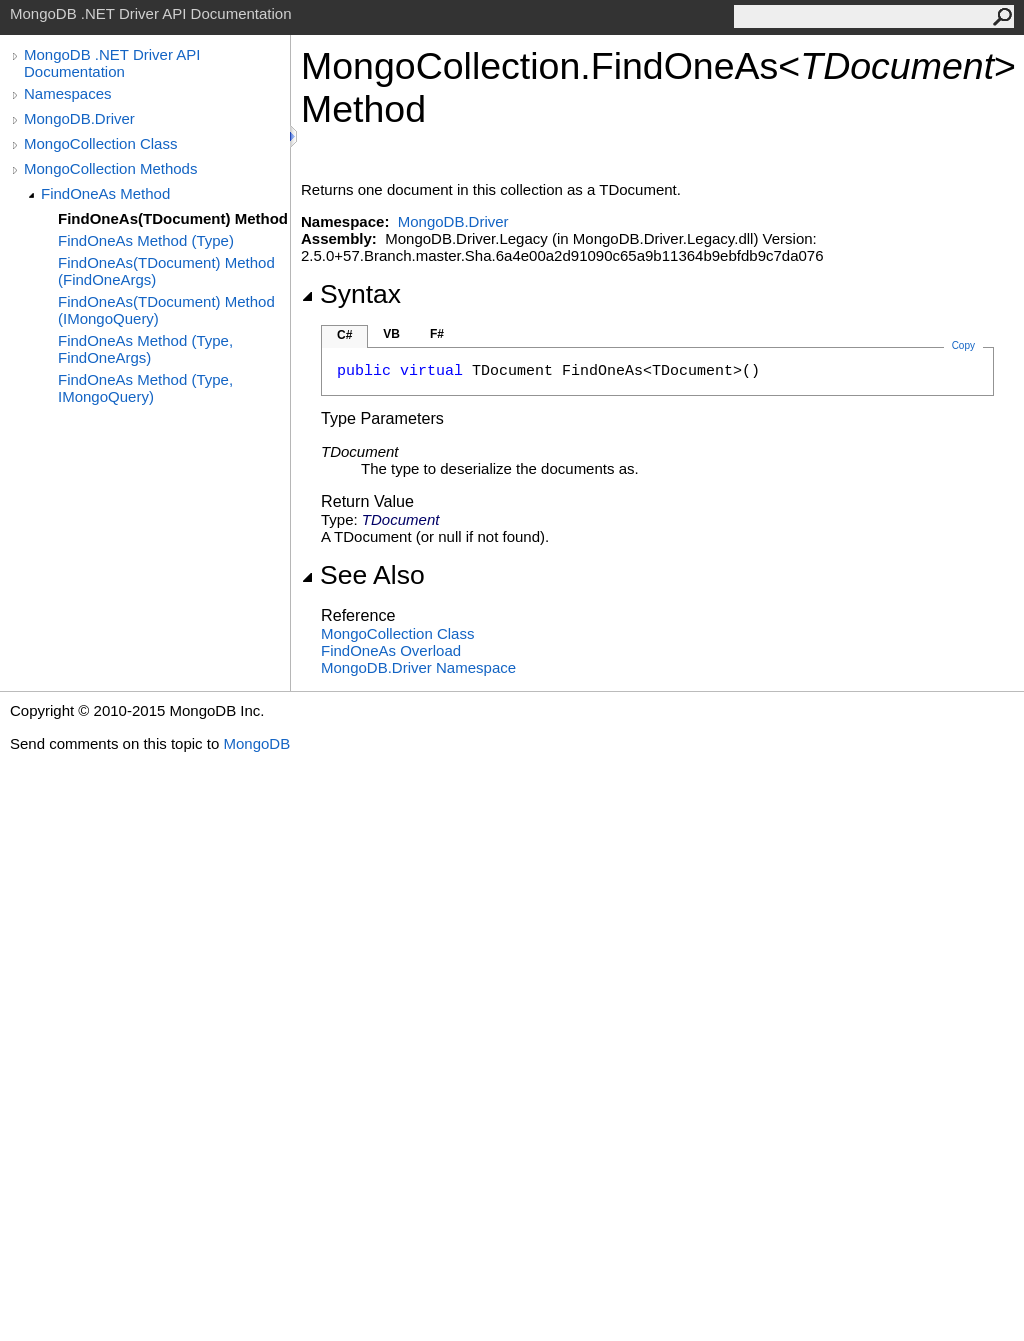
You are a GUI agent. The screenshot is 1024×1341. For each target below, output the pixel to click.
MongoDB (256, 743)
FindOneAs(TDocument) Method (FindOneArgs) (166, 271)
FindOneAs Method (105, 193)
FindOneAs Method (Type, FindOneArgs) (145, 349)
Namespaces (68, 93)
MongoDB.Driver (79, 118)
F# (437, 334)
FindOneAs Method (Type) (146, 240)
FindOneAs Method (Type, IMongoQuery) (145, 388)
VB (391, 334)
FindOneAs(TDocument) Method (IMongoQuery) (166, 310)
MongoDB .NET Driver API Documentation (112, 63)
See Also (363, 575)
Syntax (351, 294)
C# (344, 335)
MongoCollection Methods (110, 168)
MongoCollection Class (100, 143)
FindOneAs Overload (391, 650)
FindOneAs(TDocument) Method (173, 218)
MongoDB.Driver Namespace (418, 667)
